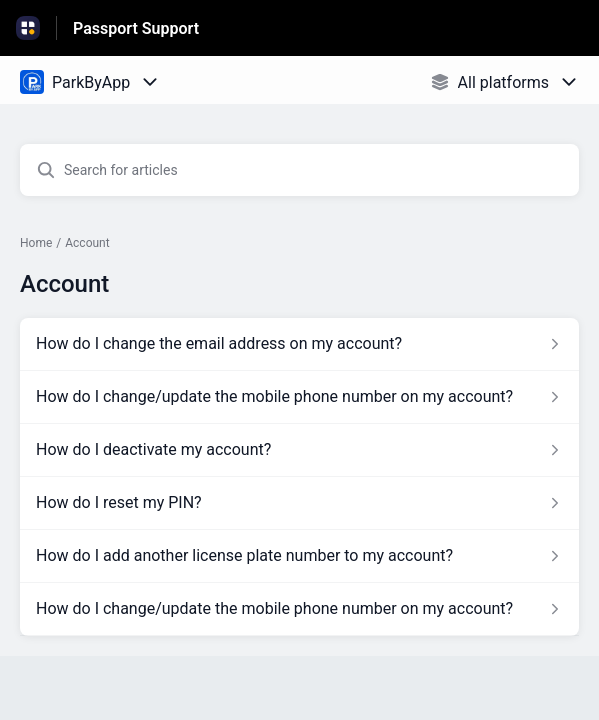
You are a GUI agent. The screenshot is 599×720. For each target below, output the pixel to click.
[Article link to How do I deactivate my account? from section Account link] (299, 450)
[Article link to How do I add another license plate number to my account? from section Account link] (299, 556)
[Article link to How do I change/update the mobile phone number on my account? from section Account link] (299, 397)
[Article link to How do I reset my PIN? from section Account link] (299, 503)
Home (36, 243)
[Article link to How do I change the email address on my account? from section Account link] (299, 344)
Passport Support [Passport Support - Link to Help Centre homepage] (136, 28)
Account (87, 243)
